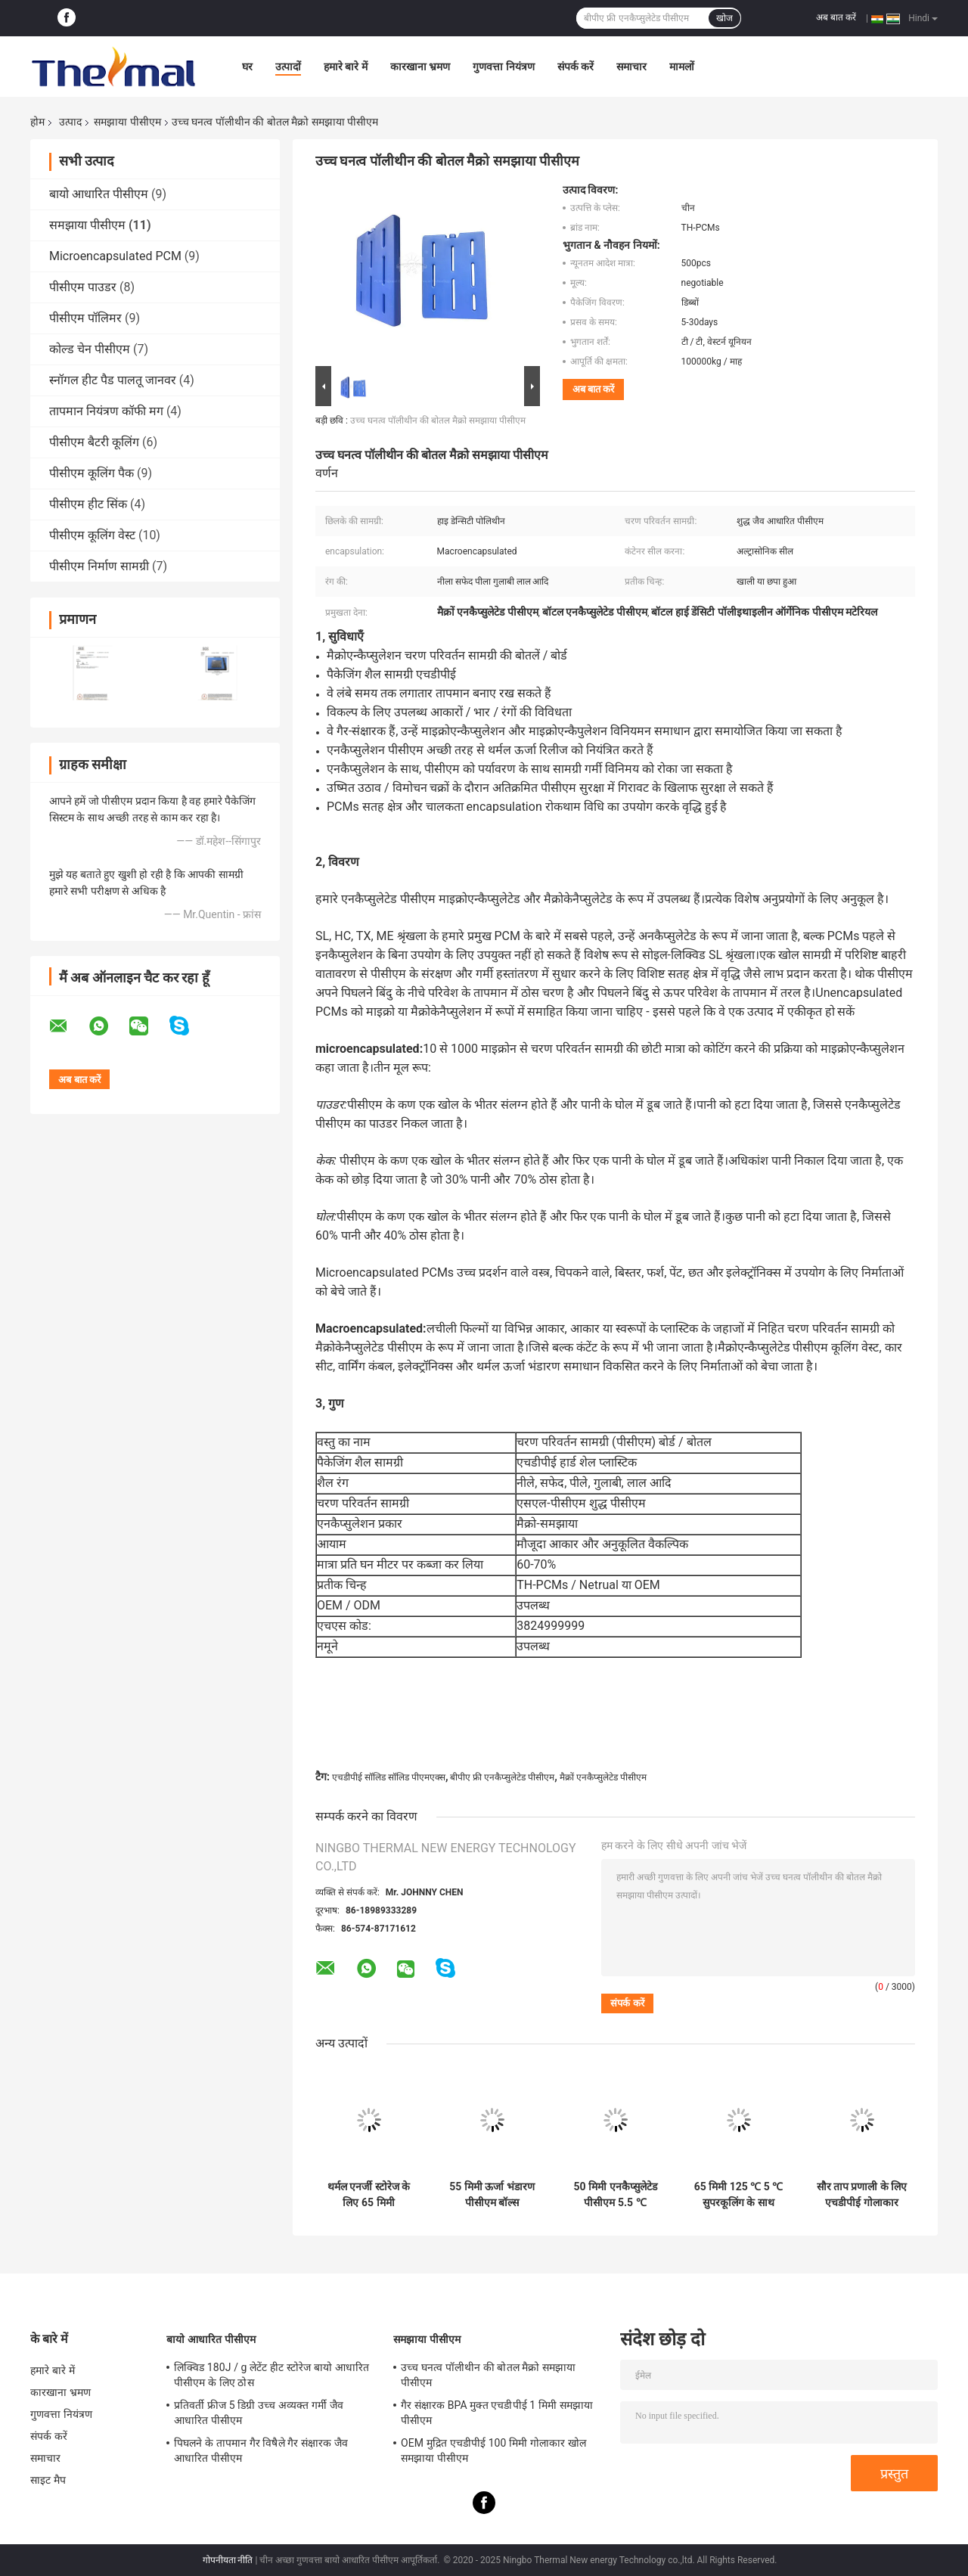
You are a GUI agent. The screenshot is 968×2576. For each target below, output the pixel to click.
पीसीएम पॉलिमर (85, 318)
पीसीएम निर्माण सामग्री (99, 566)
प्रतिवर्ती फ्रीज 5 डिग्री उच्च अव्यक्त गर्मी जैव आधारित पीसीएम (258, 2412)
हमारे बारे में (346, 67)
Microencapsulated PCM (115, 256)
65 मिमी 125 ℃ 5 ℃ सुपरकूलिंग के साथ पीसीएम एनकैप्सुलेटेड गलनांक (738, 2194)
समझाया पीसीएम (127, 122)
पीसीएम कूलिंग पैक (91, 473)
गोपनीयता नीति (228, 2560)
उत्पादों (288, 67)
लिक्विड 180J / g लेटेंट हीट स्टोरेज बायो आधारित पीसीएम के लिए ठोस (271, 2374)
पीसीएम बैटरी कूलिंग (94, 442)
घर (247, 67)
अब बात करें (836, 17)
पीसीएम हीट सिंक (88, 504)
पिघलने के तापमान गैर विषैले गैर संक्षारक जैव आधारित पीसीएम (261, 2450)
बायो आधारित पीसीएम (98, 194)
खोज (724, 18)
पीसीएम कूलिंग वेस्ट (92, 535)
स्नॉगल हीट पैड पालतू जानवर (112, 380)
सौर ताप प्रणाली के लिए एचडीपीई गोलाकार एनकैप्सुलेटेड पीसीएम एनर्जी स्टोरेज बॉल (862, 2194)
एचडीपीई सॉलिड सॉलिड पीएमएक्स (388, 1777)
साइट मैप (48, 2480)
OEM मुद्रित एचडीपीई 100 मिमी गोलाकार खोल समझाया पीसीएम (493, 2450)
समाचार (631, 67)
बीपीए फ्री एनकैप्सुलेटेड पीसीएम (502, 1777)
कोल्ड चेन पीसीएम (89, 349)
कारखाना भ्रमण (420, 67)
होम (37, 122)
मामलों (681, 67)
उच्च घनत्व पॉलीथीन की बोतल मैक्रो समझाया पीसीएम (438, 420)
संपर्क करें (575, 67)
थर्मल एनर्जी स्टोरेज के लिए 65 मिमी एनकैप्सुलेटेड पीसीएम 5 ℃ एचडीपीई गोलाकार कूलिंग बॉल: (369, 2194)
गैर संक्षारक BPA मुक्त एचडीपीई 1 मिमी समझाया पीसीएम (497, 2412)
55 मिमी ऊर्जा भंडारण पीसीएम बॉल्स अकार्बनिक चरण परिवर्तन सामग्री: (492, 2194)
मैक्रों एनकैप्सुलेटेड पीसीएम (603, 1777)
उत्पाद (70, 122)
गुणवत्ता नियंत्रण (503, 67)
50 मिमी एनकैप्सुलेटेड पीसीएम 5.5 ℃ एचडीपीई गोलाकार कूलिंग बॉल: (614, 2194)
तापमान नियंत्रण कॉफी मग (106, 411)
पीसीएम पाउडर (82, 287)
